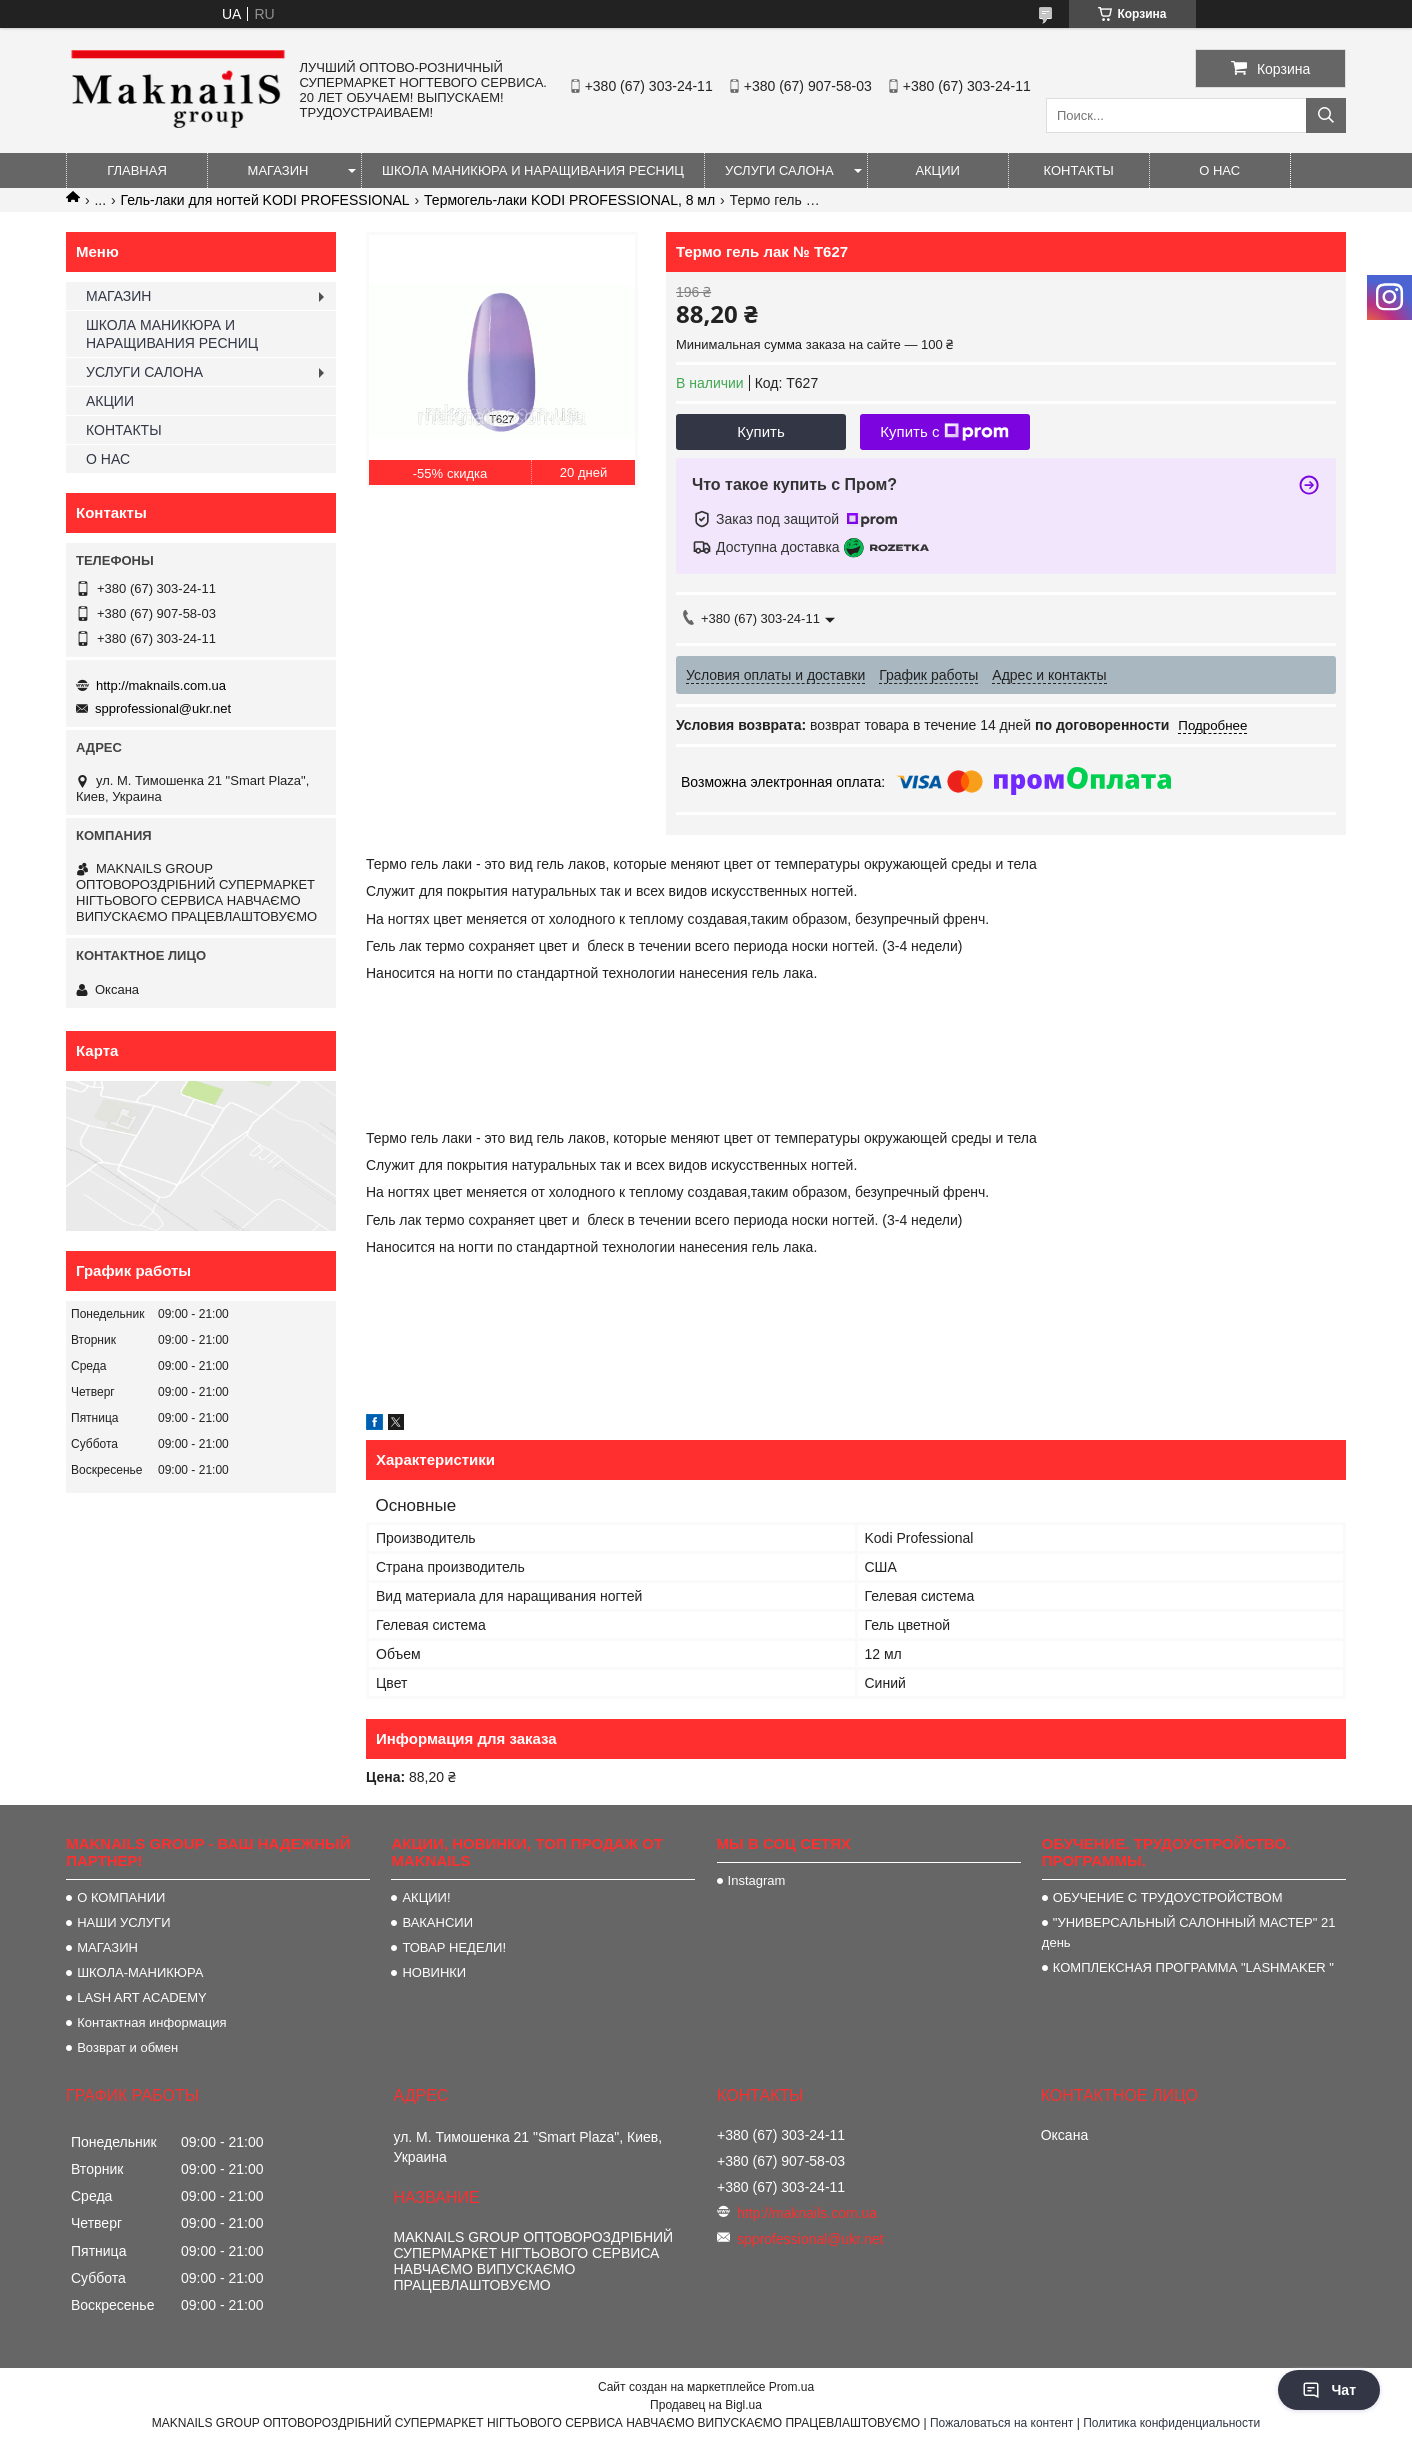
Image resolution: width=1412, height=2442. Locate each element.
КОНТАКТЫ (1079, 170)
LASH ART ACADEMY (142, 1997)
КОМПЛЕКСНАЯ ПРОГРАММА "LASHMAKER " (1193, 1967)
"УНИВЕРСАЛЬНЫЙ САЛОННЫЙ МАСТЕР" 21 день (1189, 1932)
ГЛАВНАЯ (137, 170)
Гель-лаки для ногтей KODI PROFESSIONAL (265, 200)
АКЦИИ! (426, 1897)
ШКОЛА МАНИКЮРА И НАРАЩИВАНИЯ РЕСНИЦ (533, 170)
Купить (760, 431)
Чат (1329, 2390)
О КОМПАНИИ (121, 1897)
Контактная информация (151, 2022)
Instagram (757, 1880)
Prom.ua (791, 2387)
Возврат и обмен (127, 2047)
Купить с (944, 432)
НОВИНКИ (434, 1972)
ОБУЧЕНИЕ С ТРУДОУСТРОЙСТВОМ (1168, 1897)
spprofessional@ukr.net (163, 708)
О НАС (1219, 170)
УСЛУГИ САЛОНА (779, 170)
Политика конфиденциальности (1171, 2423)
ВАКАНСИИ (437, 1922)
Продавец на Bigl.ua (706, 2405)
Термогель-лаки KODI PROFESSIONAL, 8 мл (569, 200)
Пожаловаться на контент (1001, 2423)
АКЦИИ (937, 170)
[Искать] (1326, 115)
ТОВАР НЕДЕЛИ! (454, 1947)
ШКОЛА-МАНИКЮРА (140, 1972)
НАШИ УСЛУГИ (123, 1922)
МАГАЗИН (278, 170)
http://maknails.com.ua (161, 685)
